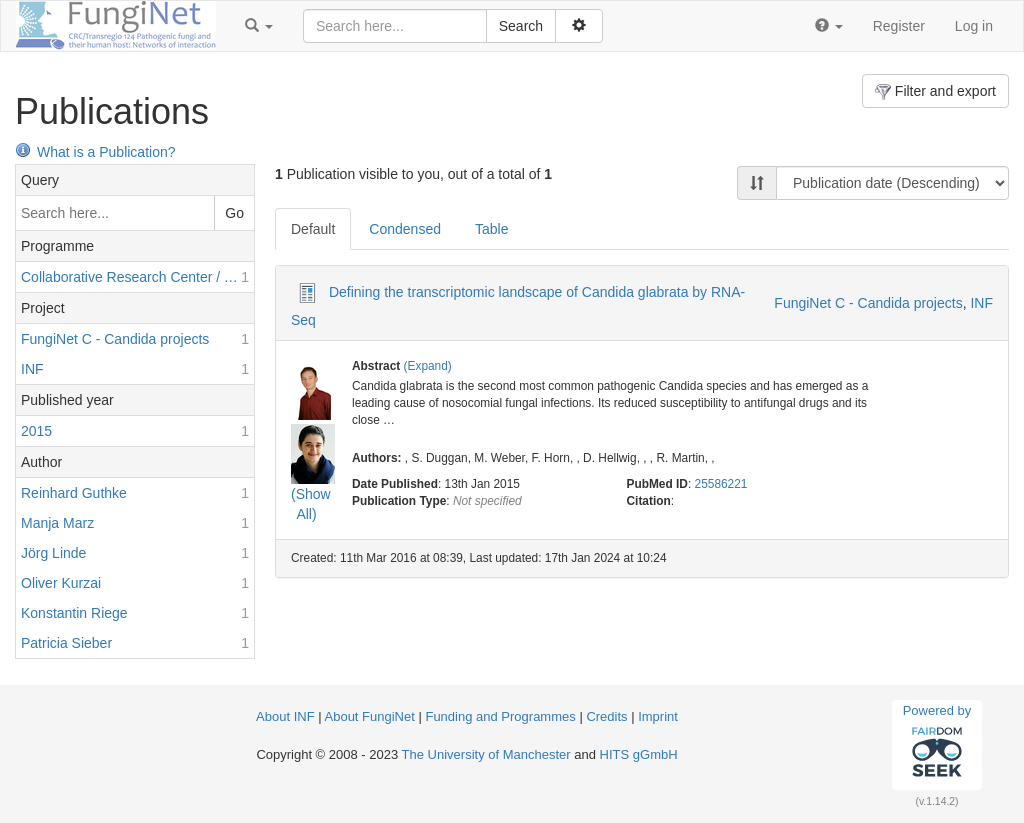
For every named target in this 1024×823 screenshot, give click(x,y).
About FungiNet (370, 716)
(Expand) (428, 366)
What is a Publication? (95, 152)
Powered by (937, 744)
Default (313, 229)
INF (981, 303)
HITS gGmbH (639, 754)
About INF (285, 716)
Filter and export (935, 91)
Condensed (405, 229)
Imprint (658, 716)
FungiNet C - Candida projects (868, 303)
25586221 (721, 484)
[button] (259, 26)
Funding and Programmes (500, 716)
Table (491, 229)
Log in (974, 26)
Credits (606, 716)
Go (234, 213)
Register (899, 26)
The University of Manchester (486, 754)
